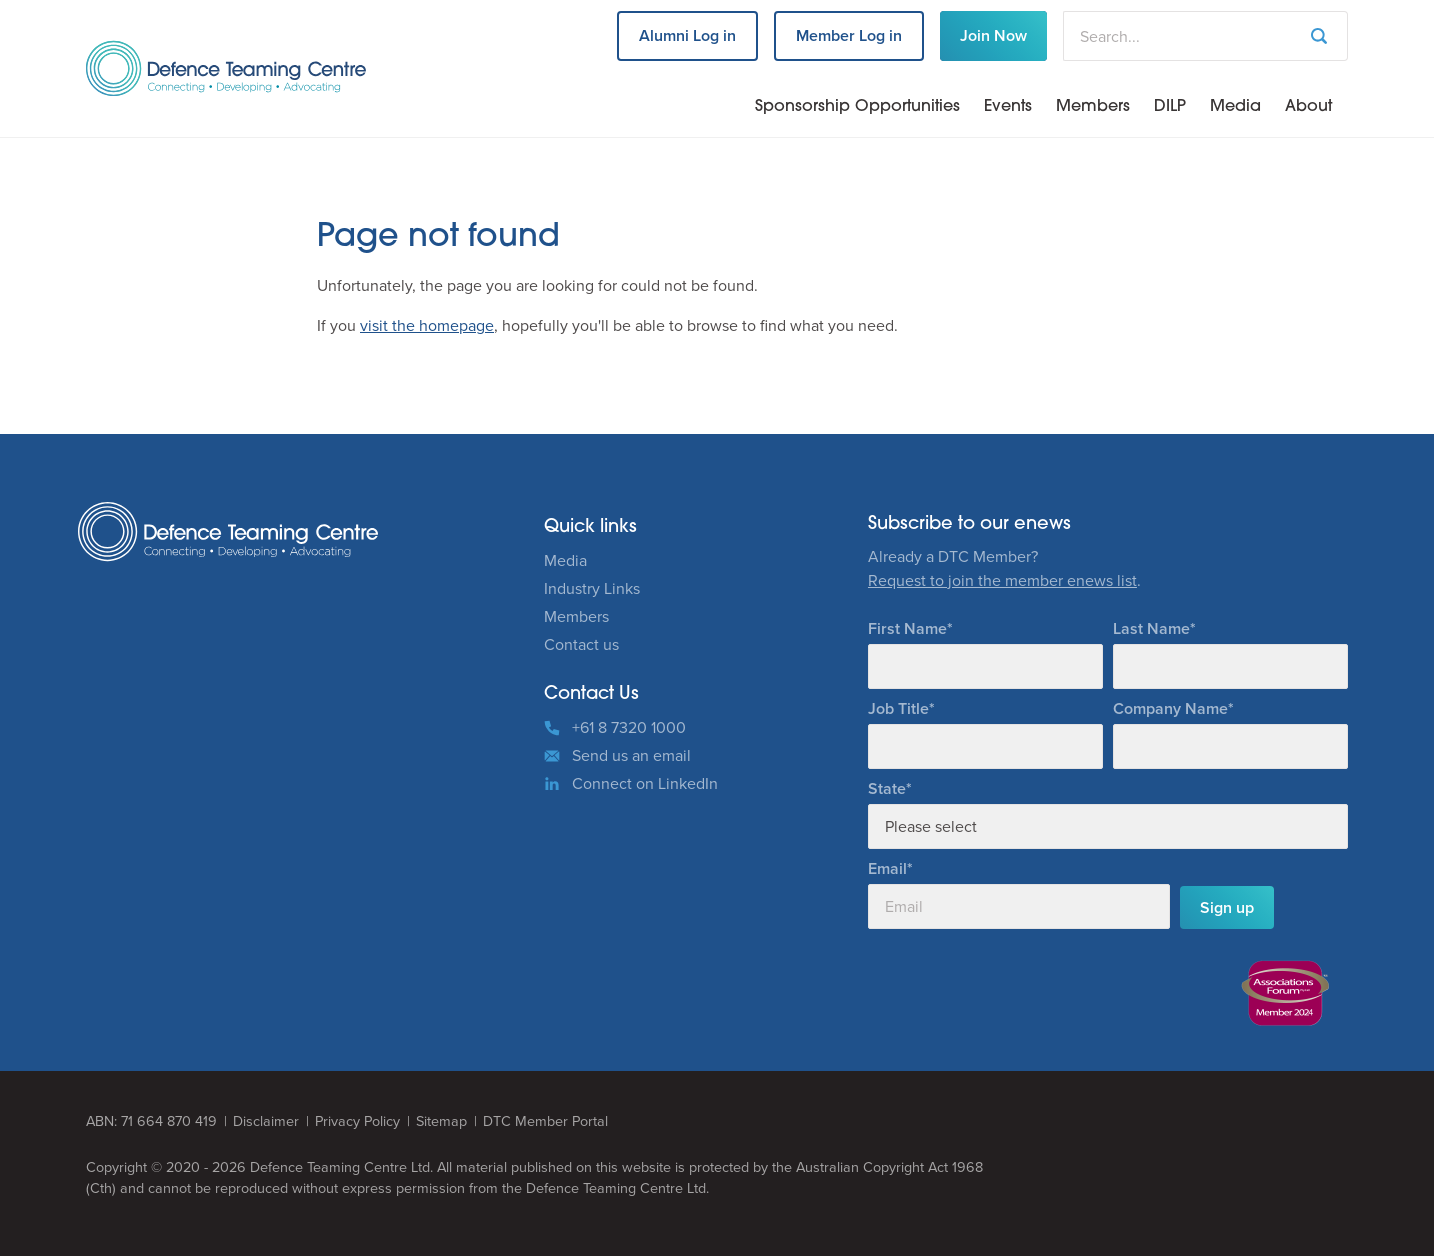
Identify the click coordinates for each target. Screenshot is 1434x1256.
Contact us (581, 644)
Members (1093, 107)
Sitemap (441, 1121)
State (887, 788)
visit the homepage (427, 325)
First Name (907, 628)
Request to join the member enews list (1002, 580)
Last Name (1151, 628)
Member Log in (849, 35)
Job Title (898, 708)
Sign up (1227, 907)
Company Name (1170, 708)
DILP (1170, 107)
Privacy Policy (357, 1121)
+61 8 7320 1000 (629, 727)
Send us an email (631, 755)
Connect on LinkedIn (645, 783)
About (1308, 107)
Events (1008, 107)
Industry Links (592, 588)
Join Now (993, 35)
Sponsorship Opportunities (857, 107)
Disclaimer (266, 1121)
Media (1235, 107)
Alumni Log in (687, 35)
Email (887, 868)
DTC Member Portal (545, 1121)
